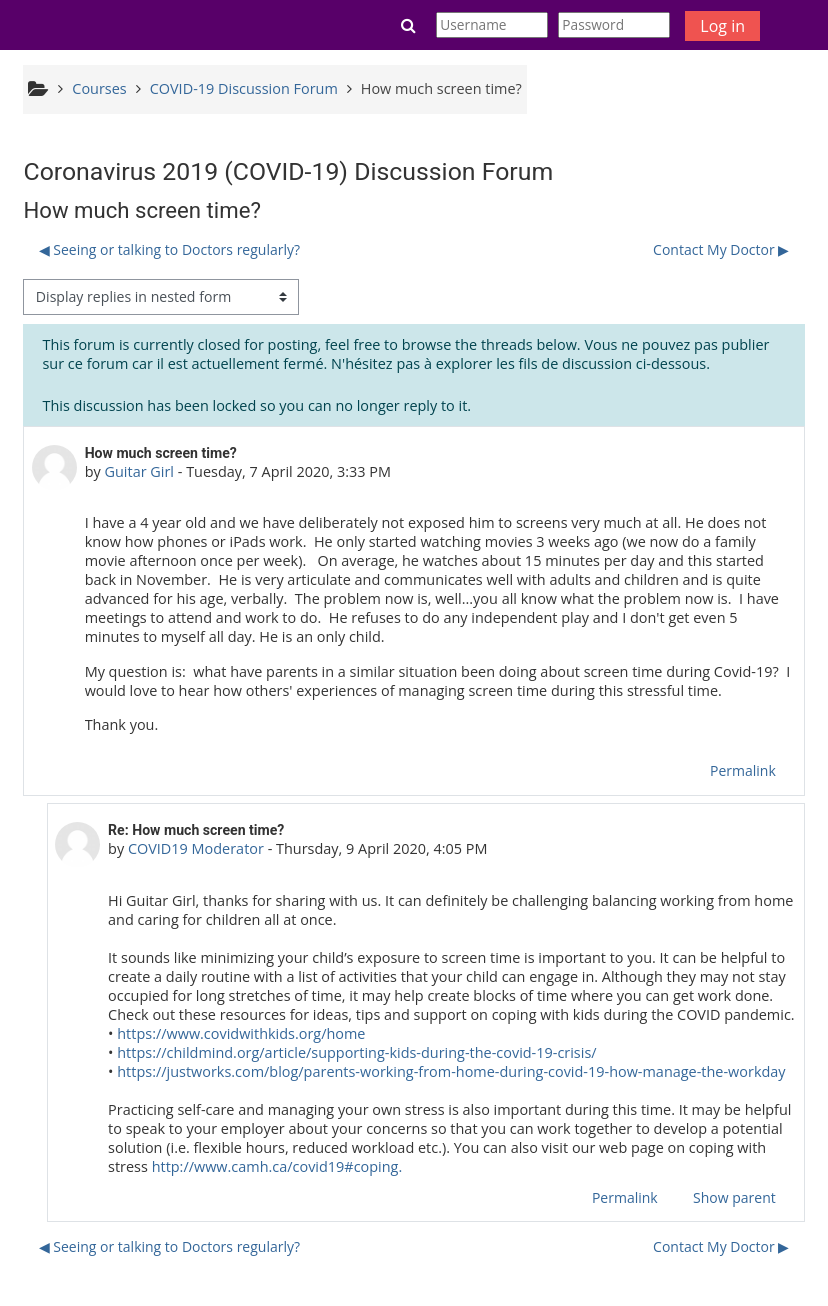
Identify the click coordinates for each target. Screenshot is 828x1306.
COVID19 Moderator (196, 848)
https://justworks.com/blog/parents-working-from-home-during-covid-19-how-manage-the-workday (451, 1071)
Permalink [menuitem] (743, 770)
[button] (409, 25)
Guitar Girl (139, 471)
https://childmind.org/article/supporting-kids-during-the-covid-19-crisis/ (356, 1052)
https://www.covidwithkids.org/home (240, 1033)
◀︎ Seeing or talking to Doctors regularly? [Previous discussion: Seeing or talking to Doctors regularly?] (169, 249)
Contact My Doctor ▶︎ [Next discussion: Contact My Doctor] (721, 249)
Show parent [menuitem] (734, 1197)
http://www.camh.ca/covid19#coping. (277, 1166)
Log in (722, 26)
